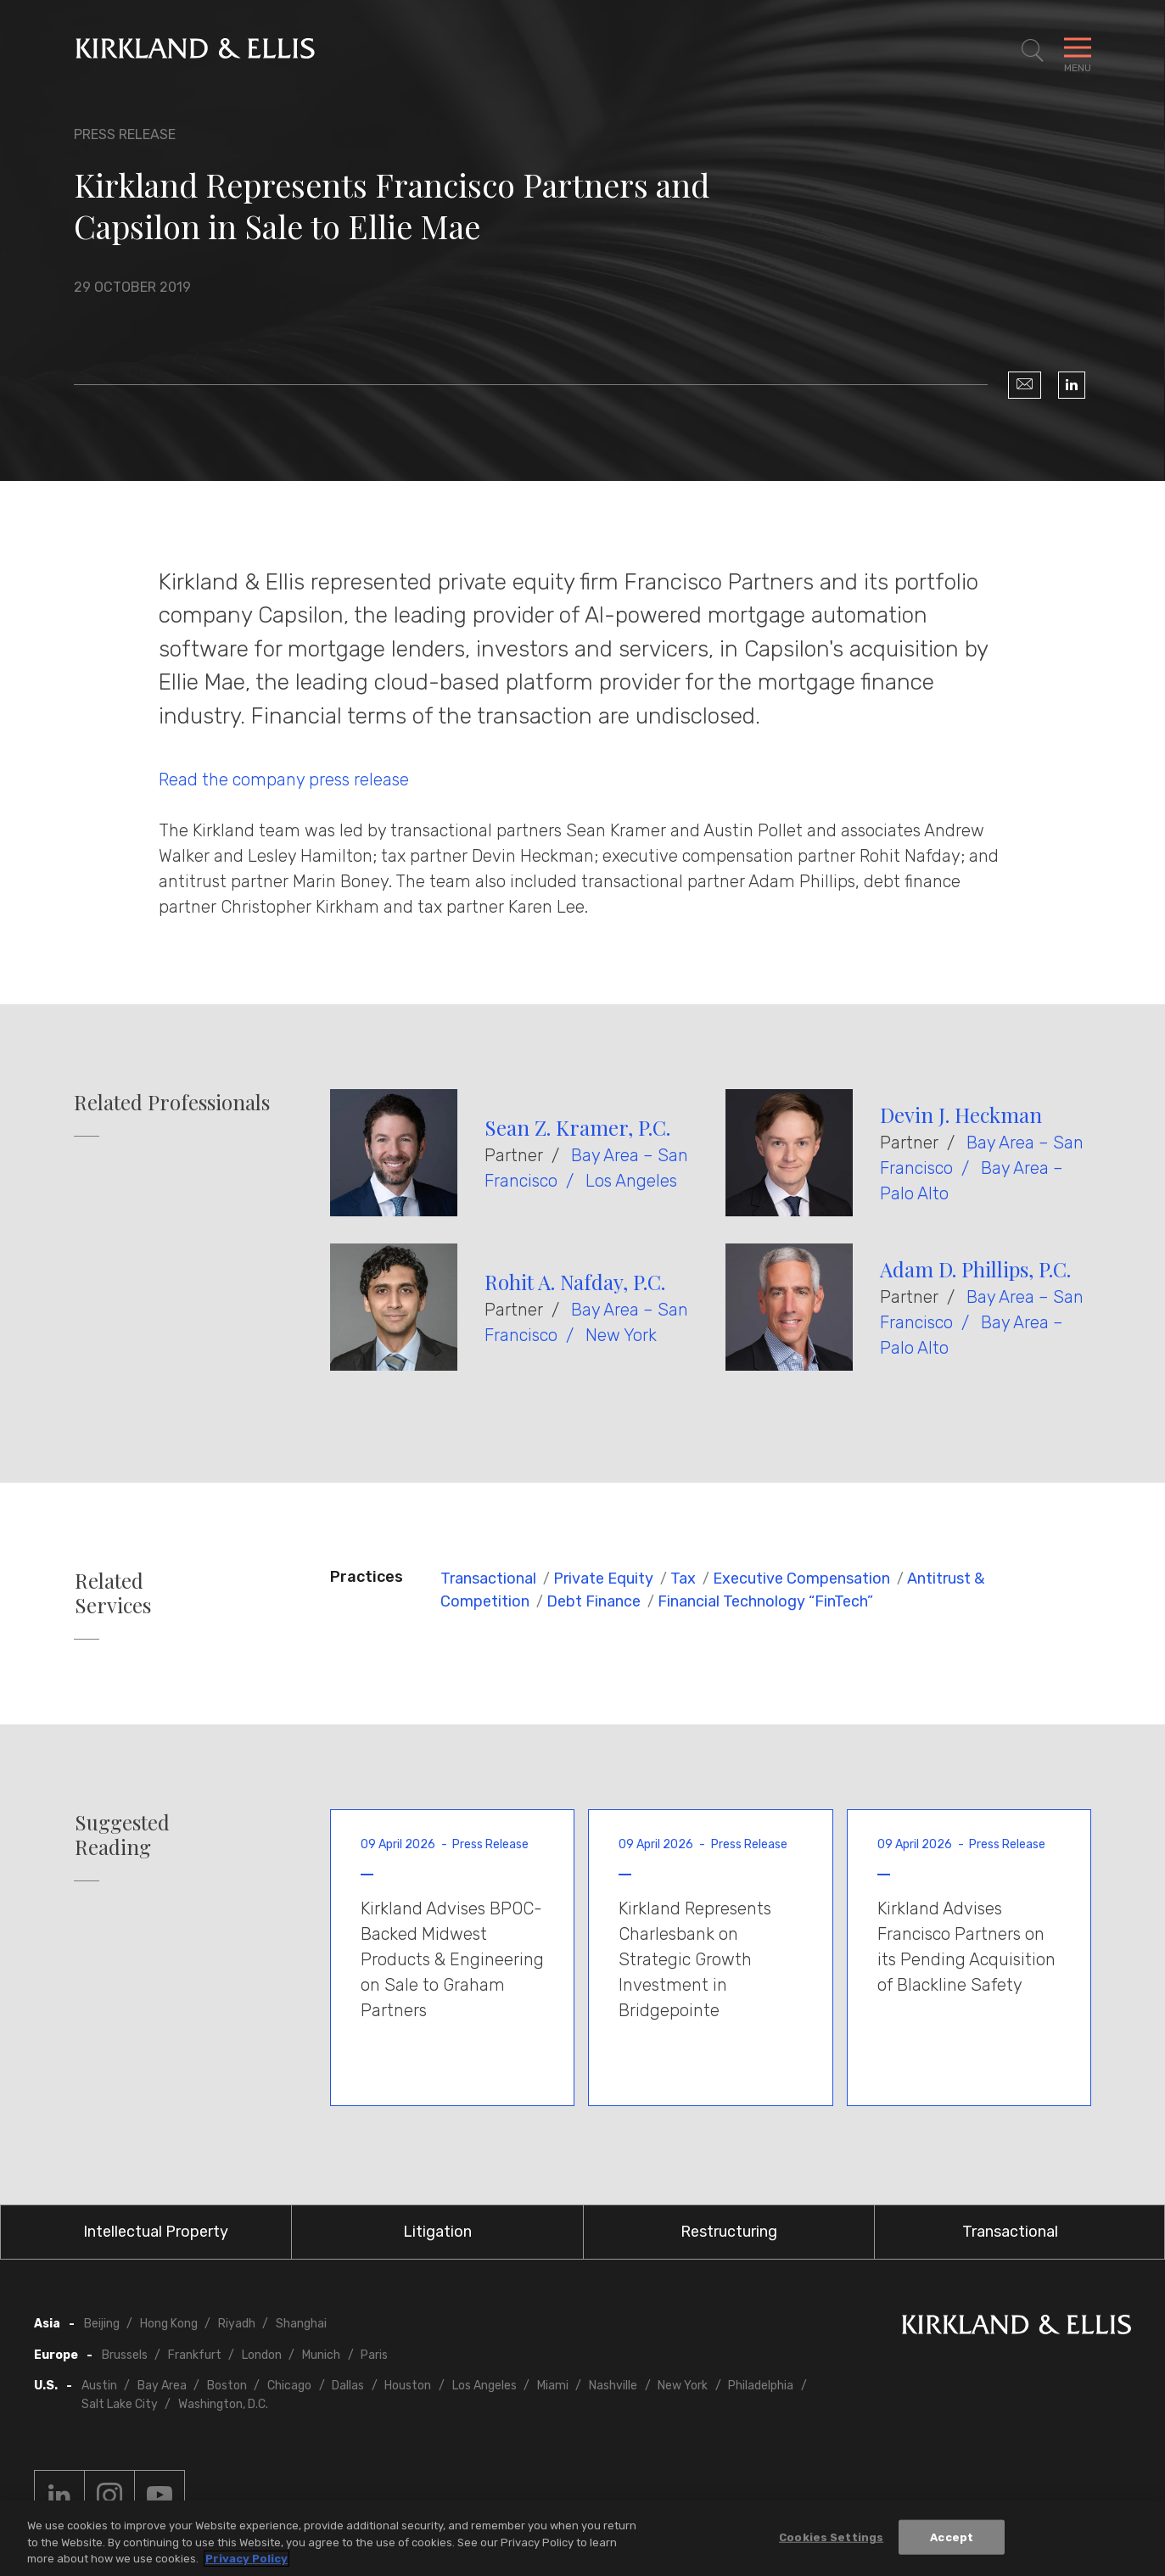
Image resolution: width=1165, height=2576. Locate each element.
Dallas (348, 2385)
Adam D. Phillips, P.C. (975, 1268)
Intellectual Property (155, 2231)
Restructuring (729, 2231)
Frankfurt (194, 2355)
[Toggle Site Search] (1032, 51)
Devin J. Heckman (961, 1114)
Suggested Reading (122, 1834)
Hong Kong (169, 2323)
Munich (321, 2355)
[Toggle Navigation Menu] (1077, 51)
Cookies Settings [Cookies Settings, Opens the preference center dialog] (831, 2536)
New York (621, 1335)
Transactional (488, 1578)
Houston (407, 2385)
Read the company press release (284, 779)
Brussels (125, 2355)
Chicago (289, 2385)
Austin (99, 2385)
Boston (227, 2385)
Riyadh (236, 2323)
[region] (582, 2538)
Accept (951, 2536)
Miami (552, 2385)
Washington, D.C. (223, 2404)
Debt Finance (593, 1601)
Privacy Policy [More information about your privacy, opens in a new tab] (246, 2558)
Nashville (613, 2385)
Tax (683, 1578)
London (262, 2355)
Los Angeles (631, 1181)
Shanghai (301, 2323)
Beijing (102, 2323)
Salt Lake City (119, 2404)
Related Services (113, 1592)
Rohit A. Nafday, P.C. (574, 1281)
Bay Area (162, 2385)
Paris (374, 2355)
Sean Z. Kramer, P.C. (577, 1127)
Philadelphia (760, 2385)
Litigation (437, 2231)
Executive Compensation (801, 1578)
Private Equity (603, 1578)
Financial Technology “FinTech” (765, 1601)
